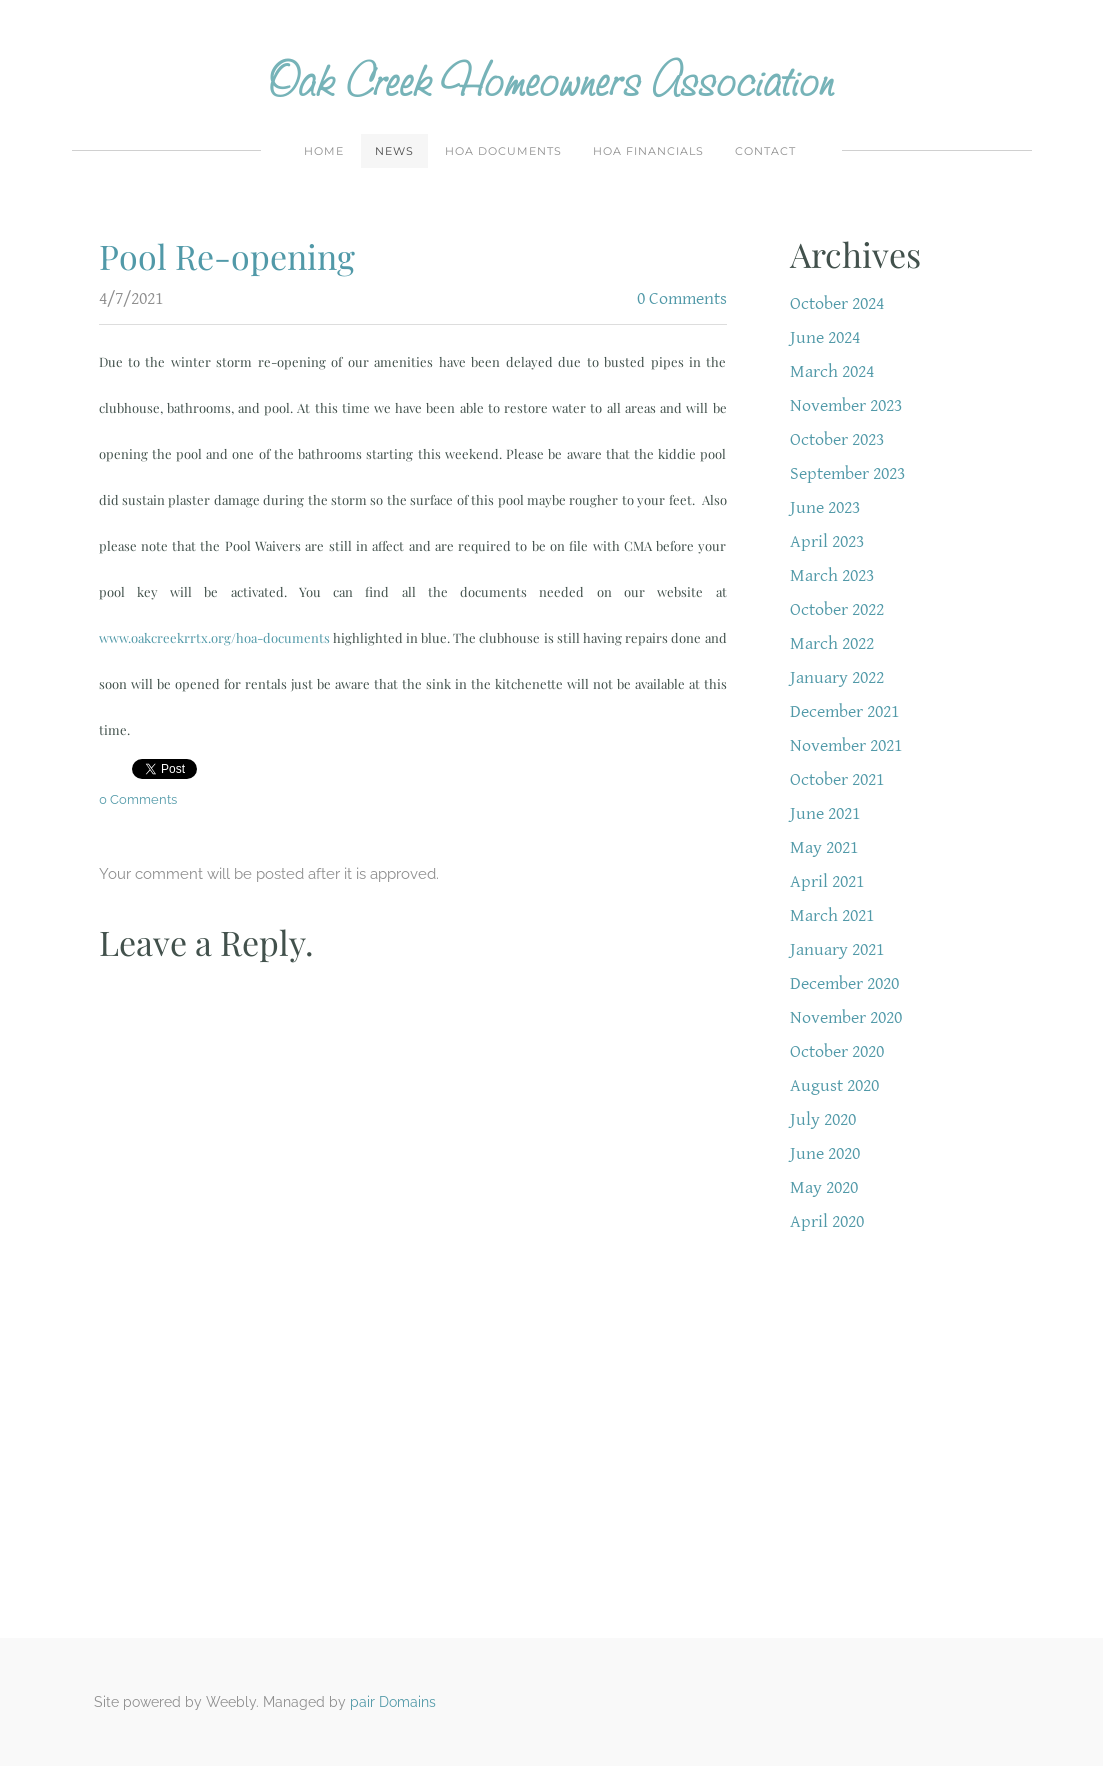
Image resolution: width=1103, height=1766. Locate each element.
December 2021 (844, 711)
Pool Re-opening (227, 256)
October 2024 (837, 303)
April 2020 (827, 1221)
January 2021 (837, 949)
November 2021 (846, 745)
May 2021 (824, 847)
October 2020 (837, 1051)
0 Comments (682, 298)
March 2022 (832, 643)
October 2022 (837, 609)
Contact (765, 151)
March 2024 (832, 371)
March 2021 (832, 915)
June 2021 (825, 813)
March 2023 (832, 575)
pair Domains (393, 1702)
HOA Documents (503, 151)
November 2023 (846, 405)
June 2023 (825, 507)
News (394, 151)
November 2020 (846, 1017)
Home (324, 151)
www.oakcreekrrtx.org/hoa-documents (214, 637)
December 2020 (844, 983)
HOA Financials (648, 151)
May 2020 (824, 1187)
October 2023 (837, 439)
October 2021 (837, 779)
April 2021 (827, 881)
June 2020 (825, 1153)
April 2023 (827, 541)
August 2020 (834, 1085)
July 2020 (823, 1119)
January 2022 (837, 677)
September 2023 (847, 473)
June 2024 (825, 337)
